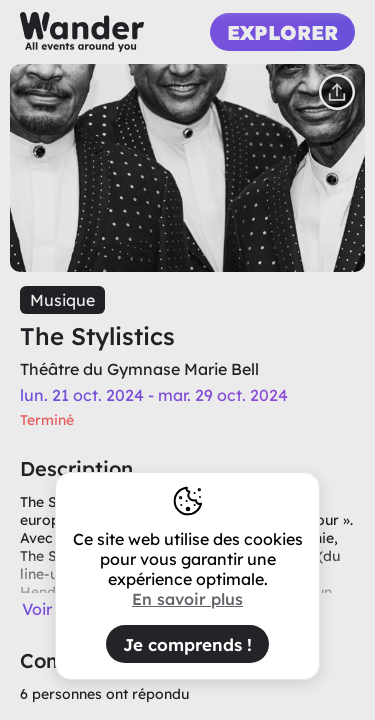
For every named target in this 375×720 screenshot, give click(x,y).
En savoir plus (187, 599)
